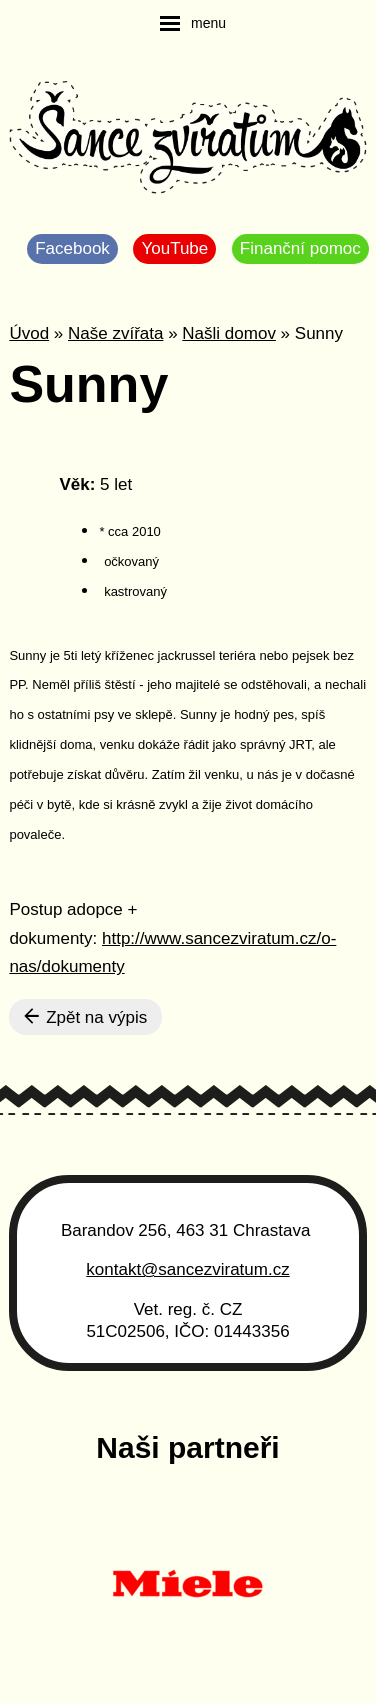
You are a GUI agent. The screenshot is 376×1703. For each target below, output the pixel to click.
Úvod (29, 333)
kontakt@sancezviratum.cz (187, 1269)
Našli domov (229, 333)
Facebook (72, 248)
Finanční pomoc (300, 248)
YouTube (174, 248)
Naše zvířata (115, 333)
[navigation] (193, 23)
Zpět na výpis (85, 1017)
